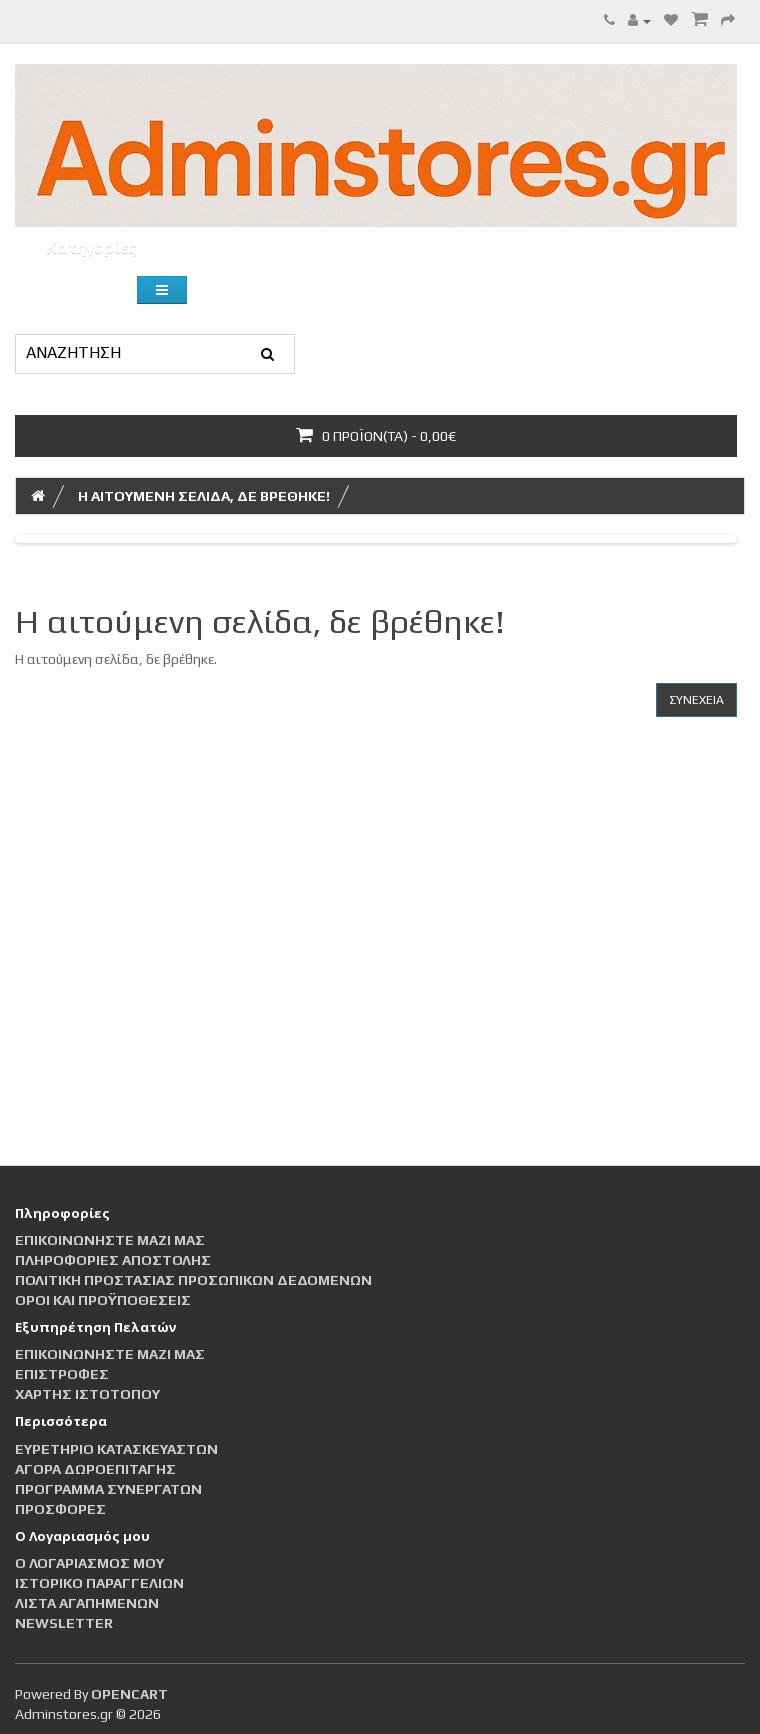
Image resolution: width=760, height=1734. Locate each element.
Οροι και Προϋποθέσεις (103, 1300)
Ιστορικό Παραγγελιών (99, 1583)
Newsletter (64, 1623)
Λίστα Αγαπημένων (87, 1603)
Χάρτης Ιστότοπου (87, 1394)
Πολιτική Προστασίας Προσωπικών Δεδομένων (193, 1280)
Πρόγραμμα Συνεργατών (108, 1489)
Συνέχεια (696, 700)
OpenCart (129, 1694)
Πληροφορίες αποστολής (113, 1260)
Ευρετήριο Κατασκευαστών (116, 1449)
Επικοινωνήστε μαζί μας (110, 1240)
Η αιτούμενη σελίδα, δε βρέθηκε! (204, 496)
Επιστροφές (62, 1374)
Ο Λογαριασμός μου (89, 1563)
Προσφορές (60, 1509)
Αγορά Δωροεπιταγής (95, 1469)
